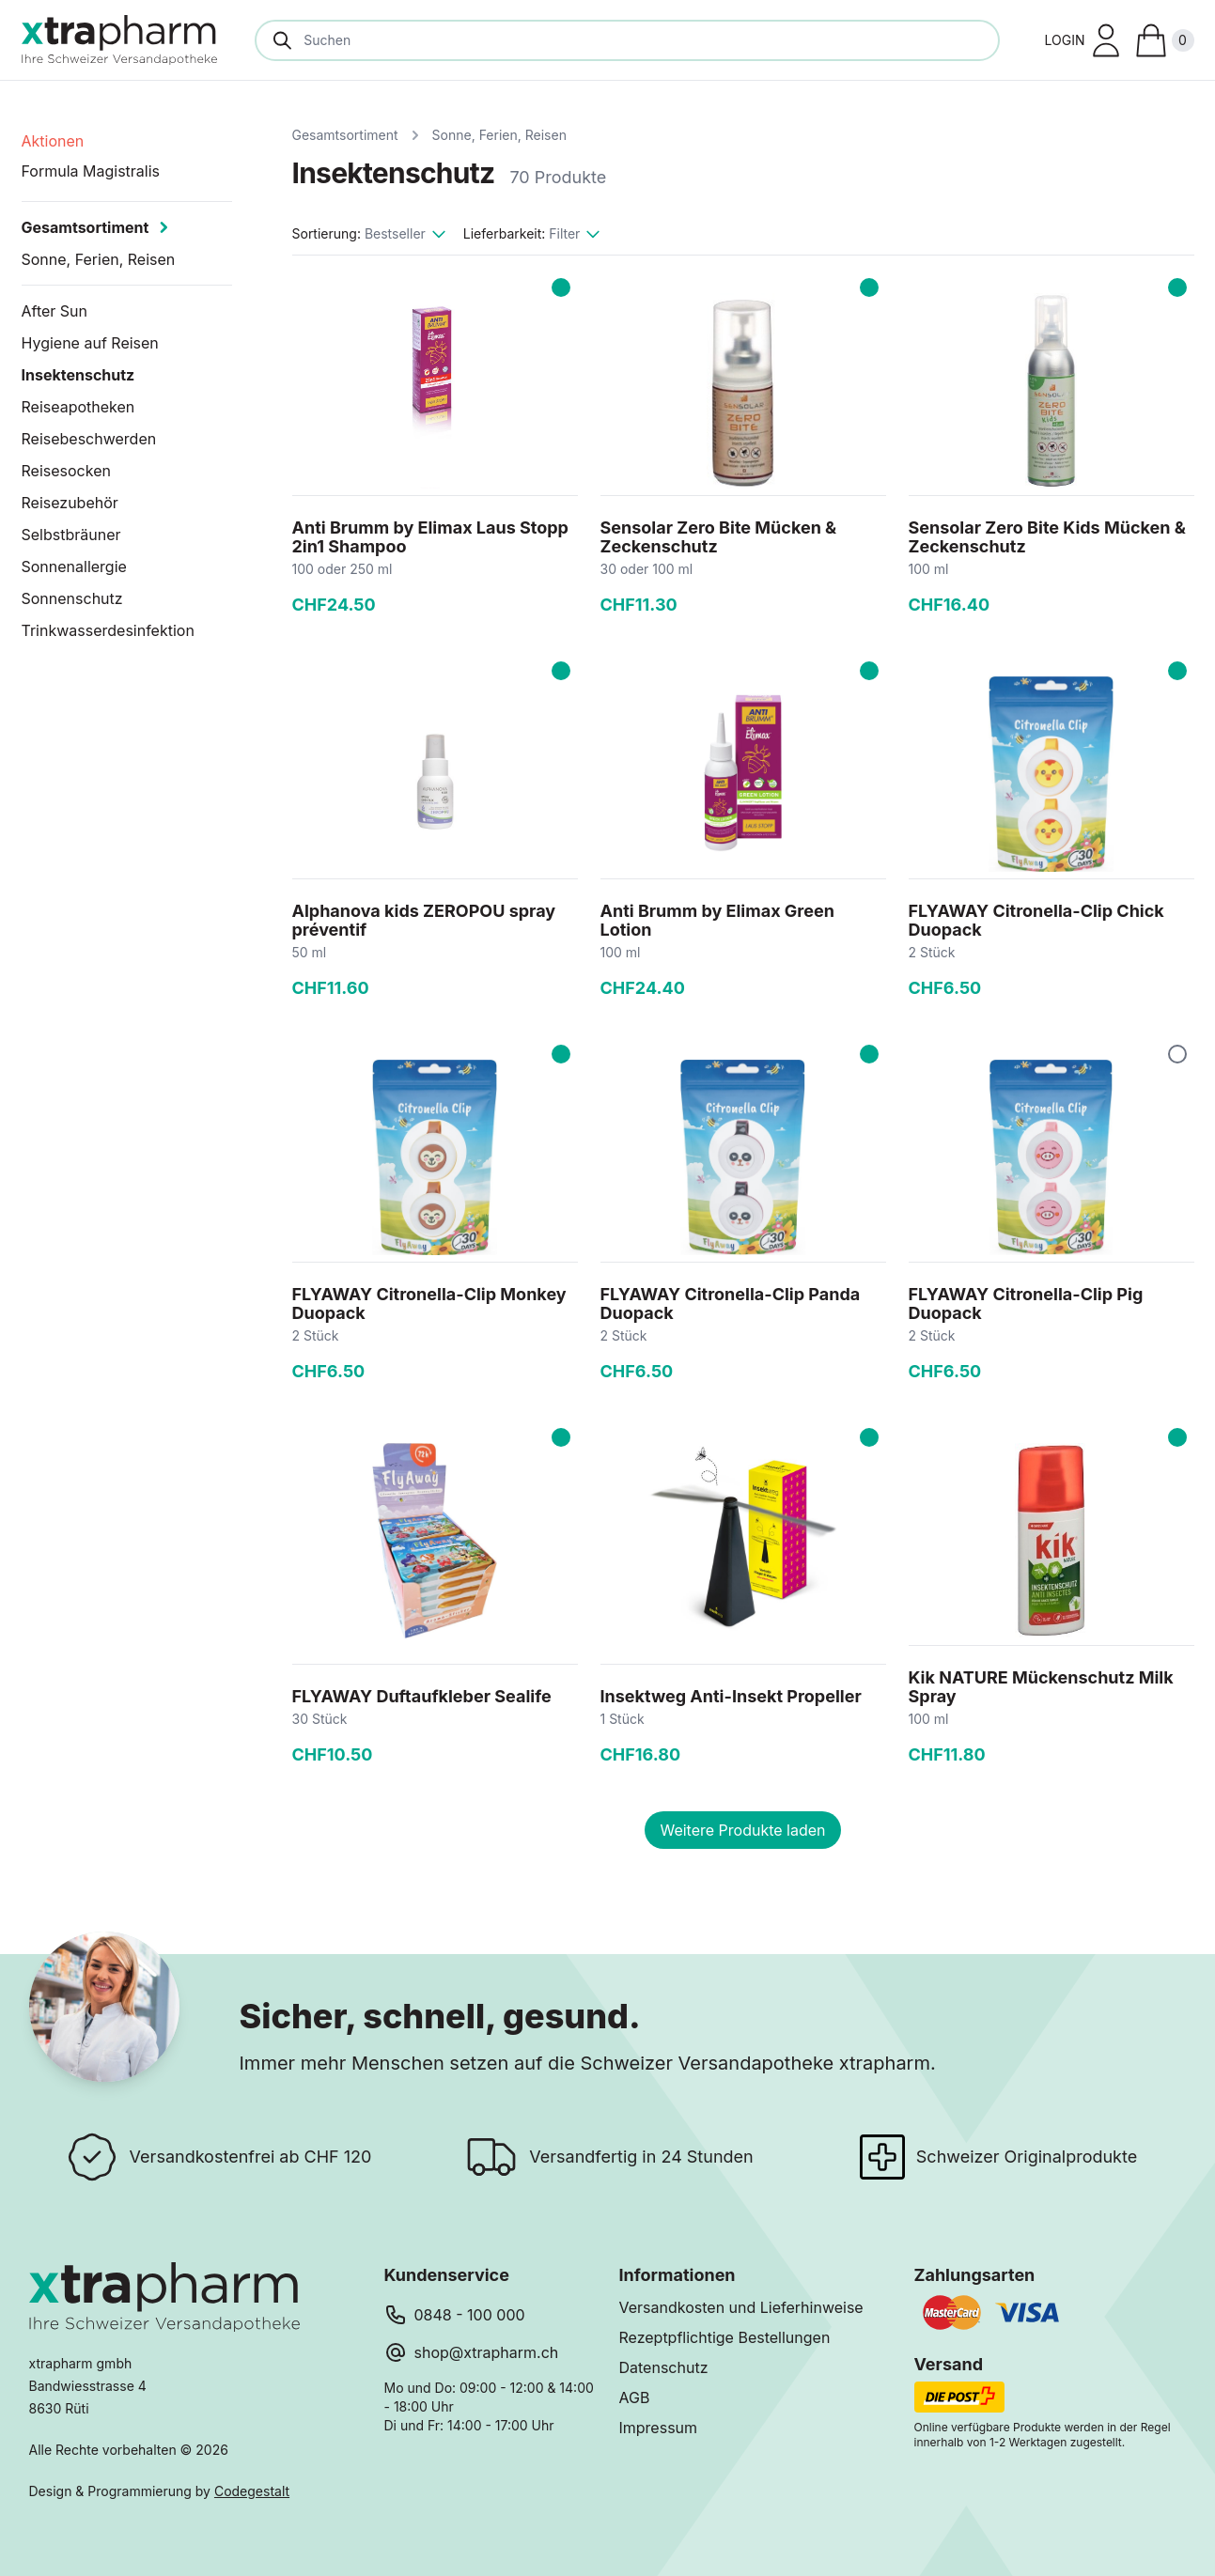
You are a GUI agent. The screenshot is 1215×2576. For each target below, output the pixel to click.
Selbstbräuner (71, 534)
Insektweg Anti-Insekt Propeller (731, 1696)
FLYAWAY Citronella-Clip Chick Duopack (1036, 920)
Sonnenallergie (74, 566)
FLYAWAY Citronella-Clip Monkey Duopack (429, 1303)
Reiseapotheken (78, 406)
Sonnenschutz (72, 598)
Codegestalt (251, 2491)
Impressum (658, 2427)
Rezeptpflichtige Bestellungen (725, 2337)
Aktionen (53, 141)
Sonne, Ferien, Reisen (499, 135)
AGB (634, 2397)
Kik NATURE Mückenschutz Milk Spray (1041, 1687)
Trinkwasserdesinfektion (108, 630)
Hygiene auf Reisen (90, 343)
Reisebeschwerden (89, 438)
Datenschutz (664, 2367)
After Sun (55, 311)
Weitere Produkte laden (742, 1830)
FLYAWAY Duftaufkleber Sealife (422, 1696)
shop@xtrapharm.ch (486, 2352)
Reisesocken (66, 470)
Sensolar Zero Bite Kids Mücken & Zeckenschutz (1047, 537)
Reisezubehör (70, 502)
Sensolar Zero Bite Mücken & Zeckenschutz (718, 537)
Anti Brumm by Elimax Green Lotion (717, 920)
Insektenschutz (78, 374)
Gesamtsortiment (345, 135)
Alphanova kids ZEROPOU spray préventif (424, 920)
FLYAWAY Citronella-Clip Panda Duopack (730, 1303)
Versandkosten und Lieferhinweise (741, 2307)
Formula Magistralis (91, 171)
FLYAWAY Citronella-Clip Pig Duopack (1026, 1303)
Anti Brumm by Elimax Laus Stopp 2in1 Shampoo (430, 537)
